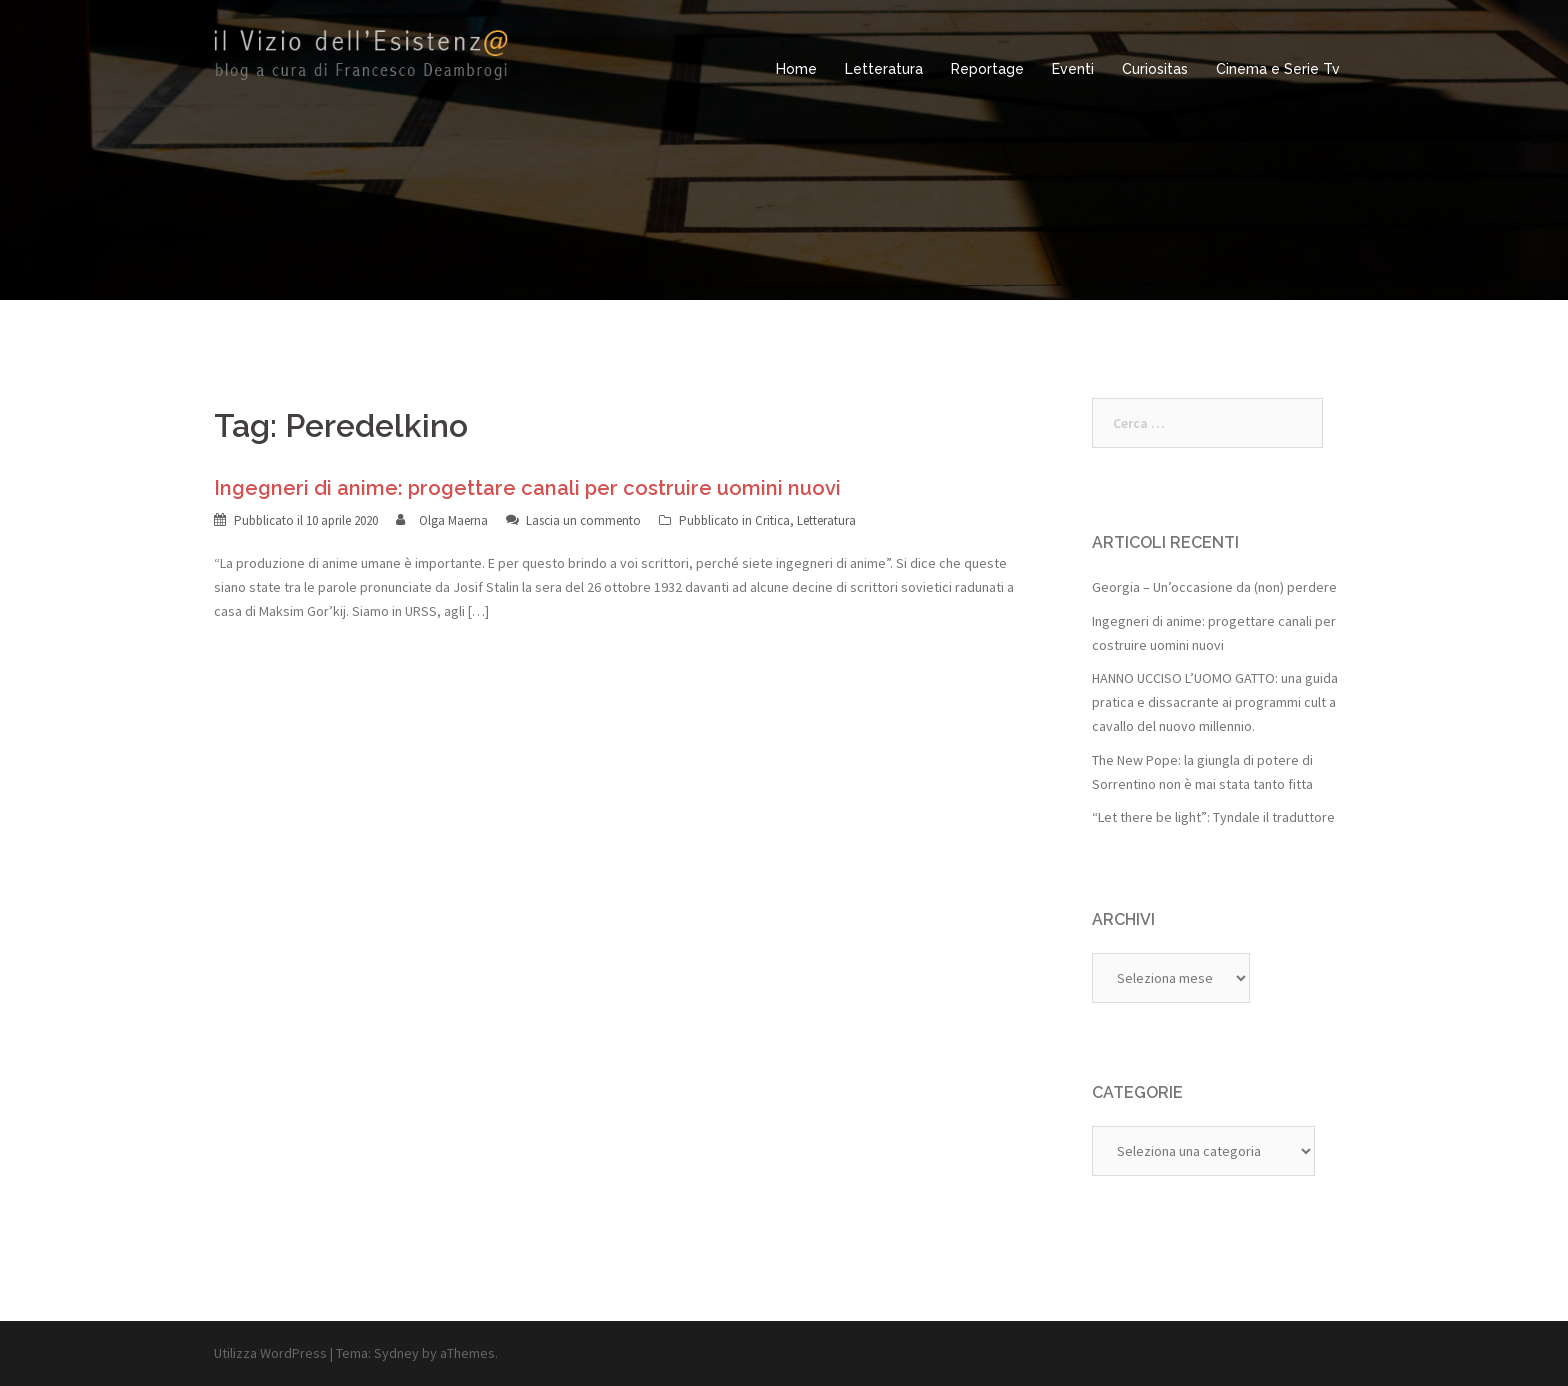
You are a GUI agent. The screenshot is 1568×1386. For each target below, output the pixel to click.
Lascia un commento (583, 520)
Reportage (987, 69)
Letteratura (884, 69)
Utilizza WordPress (270, 1353)
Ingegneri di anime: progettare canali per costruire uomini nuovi (527, 488)
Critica (772, 520)
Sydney (396, 1353)
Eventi (1073, 69)
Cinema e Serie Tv (1278, 69)
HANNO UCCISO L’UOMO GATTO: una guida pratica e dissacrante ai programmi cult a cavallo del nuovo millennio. (1215, 702)
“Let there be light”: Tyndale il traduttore (1213, 817)
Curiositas (1155, 69)
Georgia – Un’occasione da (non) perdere (1214, 587)
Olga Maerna (453, 520)
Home (796, 69)
